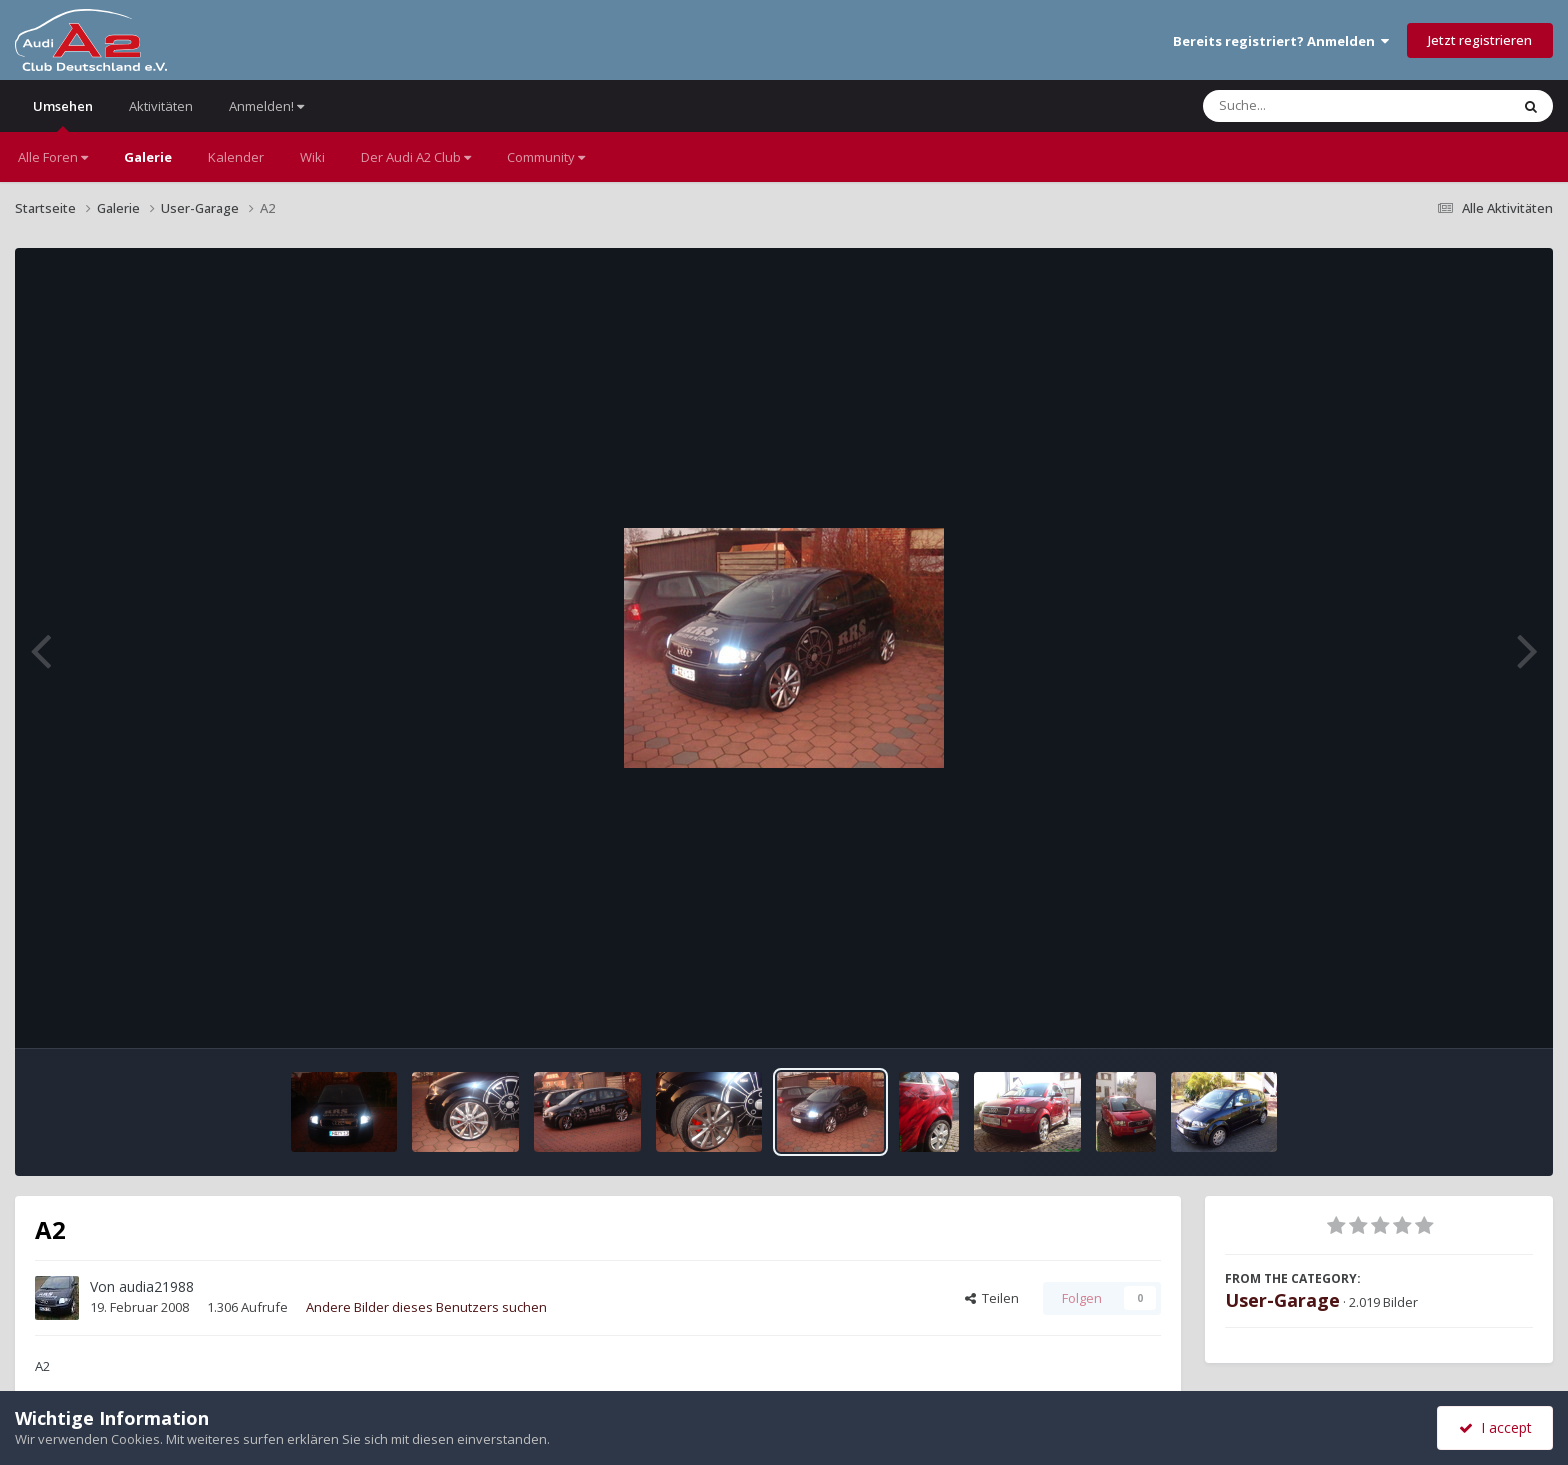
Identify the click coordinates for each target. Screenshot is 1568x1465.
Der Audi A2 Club (416, 157)
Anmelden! (266, 106)
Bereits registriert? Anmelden (1281, 41)
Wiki (312, 157)
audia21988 (156, 1286)
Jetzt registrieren (1480, 40)
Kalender (236, 157)
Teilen (992, 1298)
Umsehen (63, 114)
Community (546, 157)
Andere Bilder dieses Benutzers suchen (426, 1307)
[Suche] (1315, 106)
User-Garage (1282, 1300)
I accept (1495, 1427)
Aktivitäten (161, 106)
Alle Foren (53, 157)
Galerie (148, 157)
